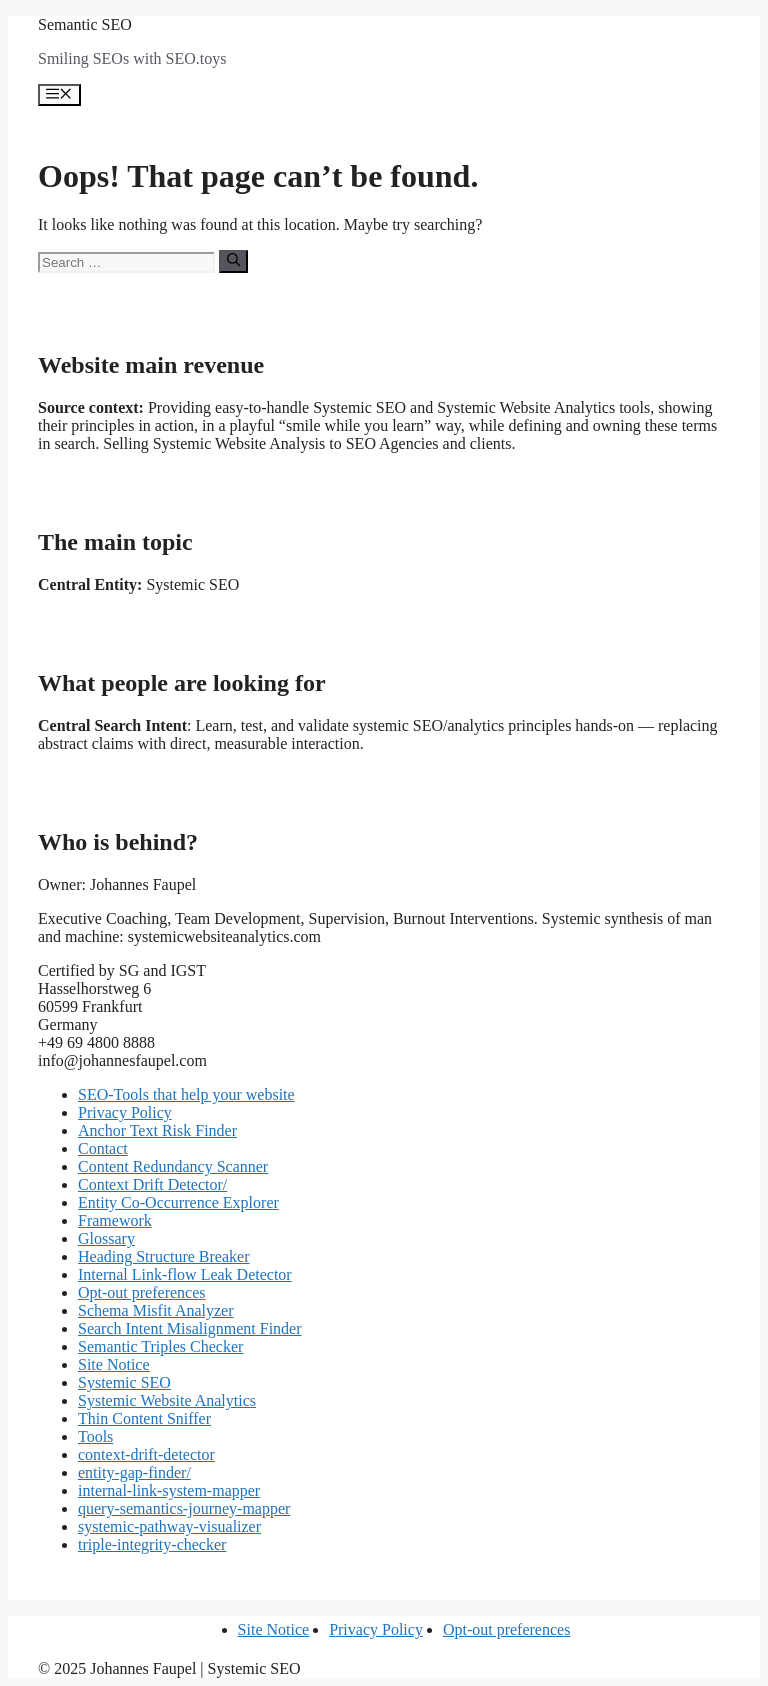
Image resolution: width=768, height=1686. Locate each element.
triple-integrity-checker (152, 1544)
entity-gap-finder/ (134, 1472)
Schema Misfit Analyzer (156, 1310)
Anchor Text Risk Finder (157, 1130)
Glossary (106, 1238)
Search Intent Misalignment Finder (190, 1328)
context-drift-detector (146, 1454)
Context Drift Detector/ (152, 1184)
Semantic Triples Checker (160, 1346)
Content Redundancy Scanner (173, 1166)
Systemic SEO (124, 1382)
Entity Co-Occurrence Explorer (178, 1202)
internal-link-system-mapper (169, 1490)
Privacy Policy (125, 1112)
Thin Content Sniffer (144, 1418)
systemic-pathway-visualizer (169, 1526)
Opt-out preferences (142, 1292)
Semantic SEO (85, 24)
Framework (115, 1220)
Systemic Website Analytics (167, 1400)
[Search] (233, 261)
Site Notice (114, 1364)
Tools (95, 1436)
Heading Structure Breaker (163, 1256)
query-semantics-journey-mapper (184, 1508)
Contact (103, 1148)
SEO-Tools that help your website (186, 1094)
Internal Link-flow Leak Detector (185, 1274)
